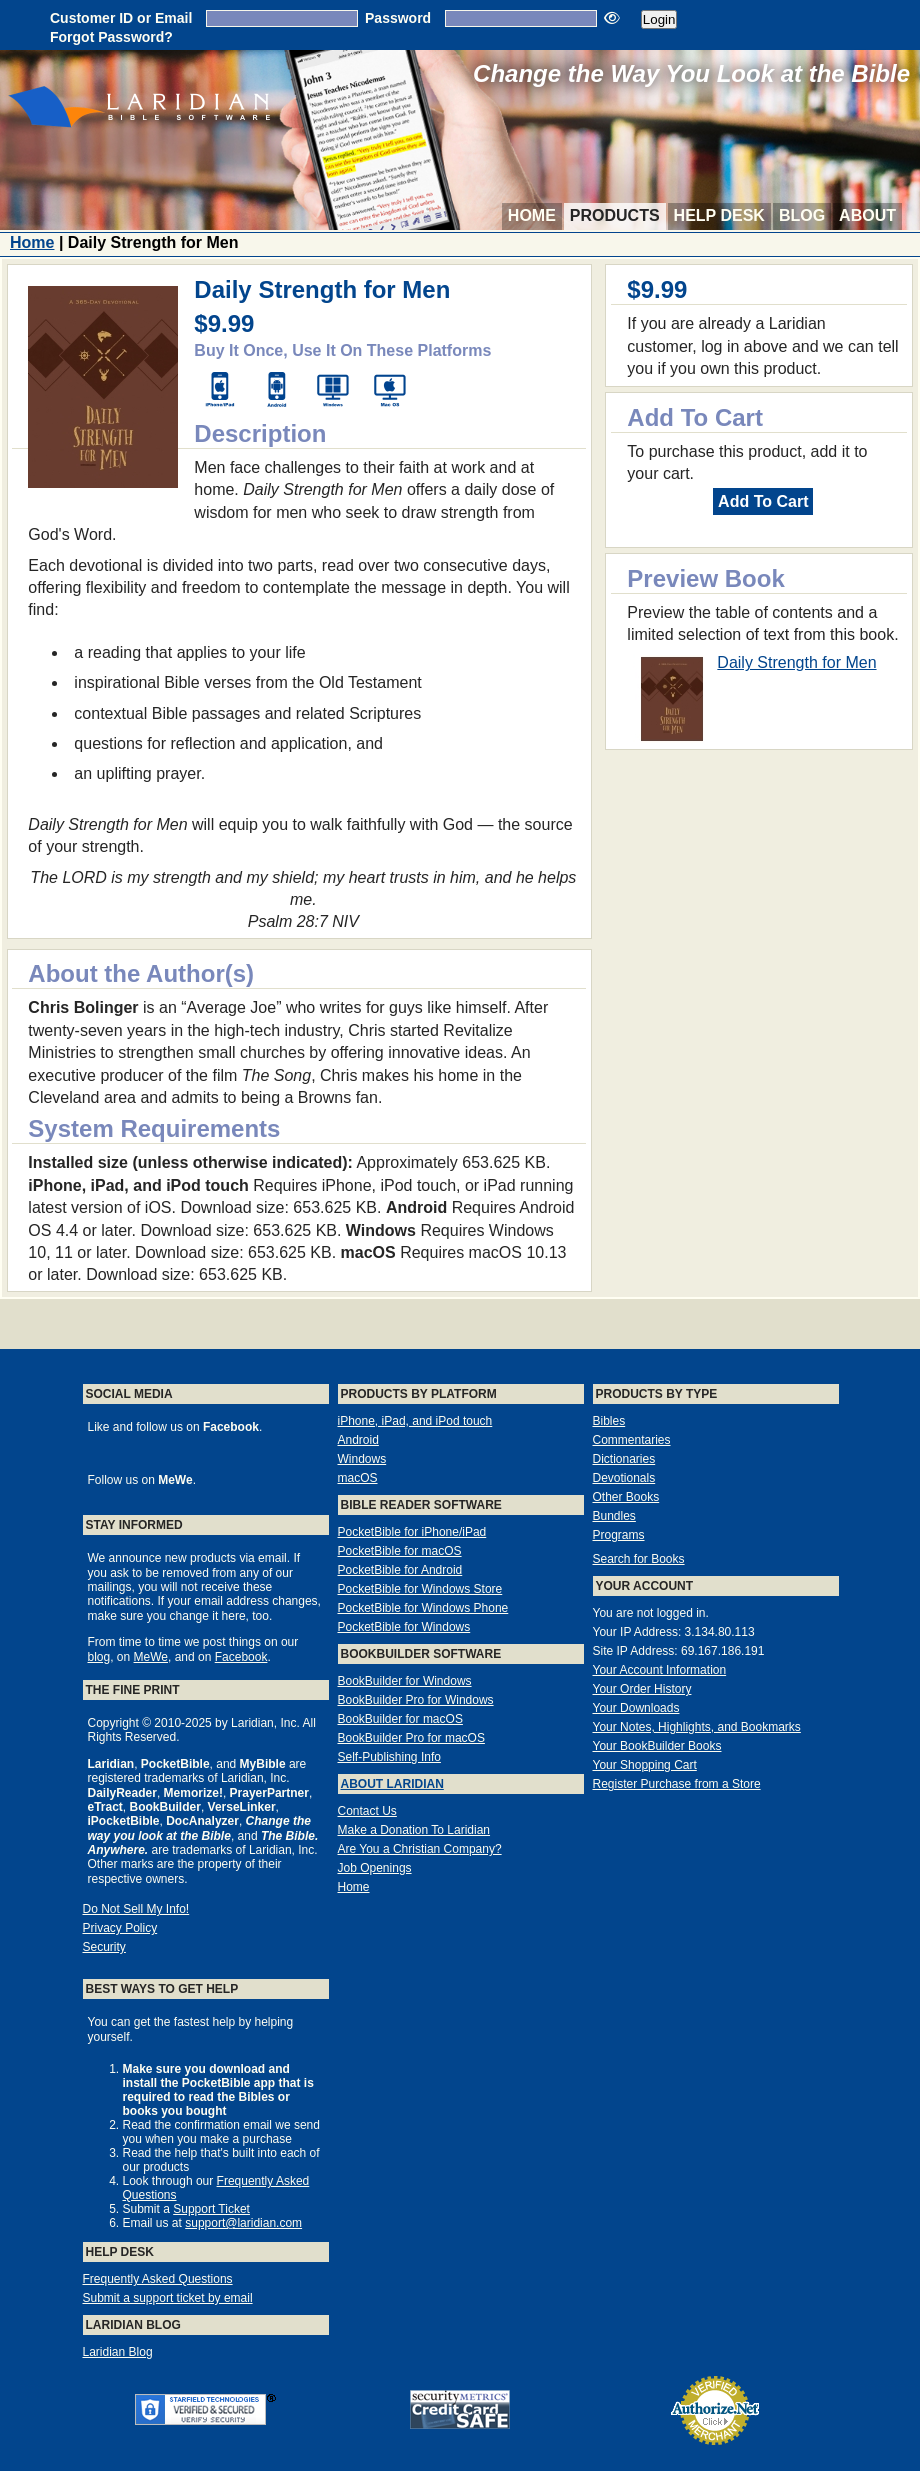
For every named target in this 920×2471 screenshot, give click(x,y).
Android (358, 1440)
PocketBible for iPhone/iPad (412, 1532)
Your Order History (642, 1689)
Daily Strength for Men (796, 662)
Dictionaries (624, 1459)
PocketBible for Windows (404, 1627)
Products (615, 215)
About (867, 215)
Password (398, 18)
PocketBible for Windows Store (420, 1589)
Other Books (626, 1497)
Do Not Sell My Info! (136, 1909)
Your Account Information (660, 1670)
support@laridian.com (243, 2223)
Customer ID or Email (121, 18)
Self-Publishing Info (389, 1757)
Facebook (241, 1657)
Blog (802, 215)
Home (532, 215)
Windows (362, 1459)
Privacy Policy (120, 1928)
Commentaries (632, 1440)
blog (99, 1657)
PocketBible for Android (400, 1570)
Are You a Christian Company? (420, 1849)
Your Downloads (636, 1708)
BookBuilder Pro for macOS (411, 1738)
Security (104, 1947)
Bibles (609, 1421)
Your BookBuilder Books (657, 1746)
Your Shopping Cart (645, 1765)
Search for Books (639, 1559)
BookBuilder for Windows (405, 1681)
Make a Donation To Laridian (414, 1830)
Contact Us (367, 1811)
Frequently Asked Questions (158, 2279)
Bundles (614, 1516)
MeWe (151, 1657)
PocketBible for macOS (400, 1551)
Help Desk (719, 215)
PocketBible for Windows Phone (423, 1608)
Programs (619, 1535)
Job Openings (375, 1868)
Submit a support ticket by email (168, 2298)
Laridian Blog (118, 2352)
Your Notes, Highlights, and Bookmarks (697, 1727)
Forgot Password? (111, 37)
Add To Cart (763, 501)
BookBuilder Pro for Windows (416, 1700)
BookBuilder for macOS (400, 1719)
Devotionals (624, 1478)
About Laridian (392, 1784)
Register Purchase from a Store (677, 1784)
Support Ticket (211, 2209)
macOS (358, 1478)
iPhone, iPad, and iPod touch (415, 1421)
